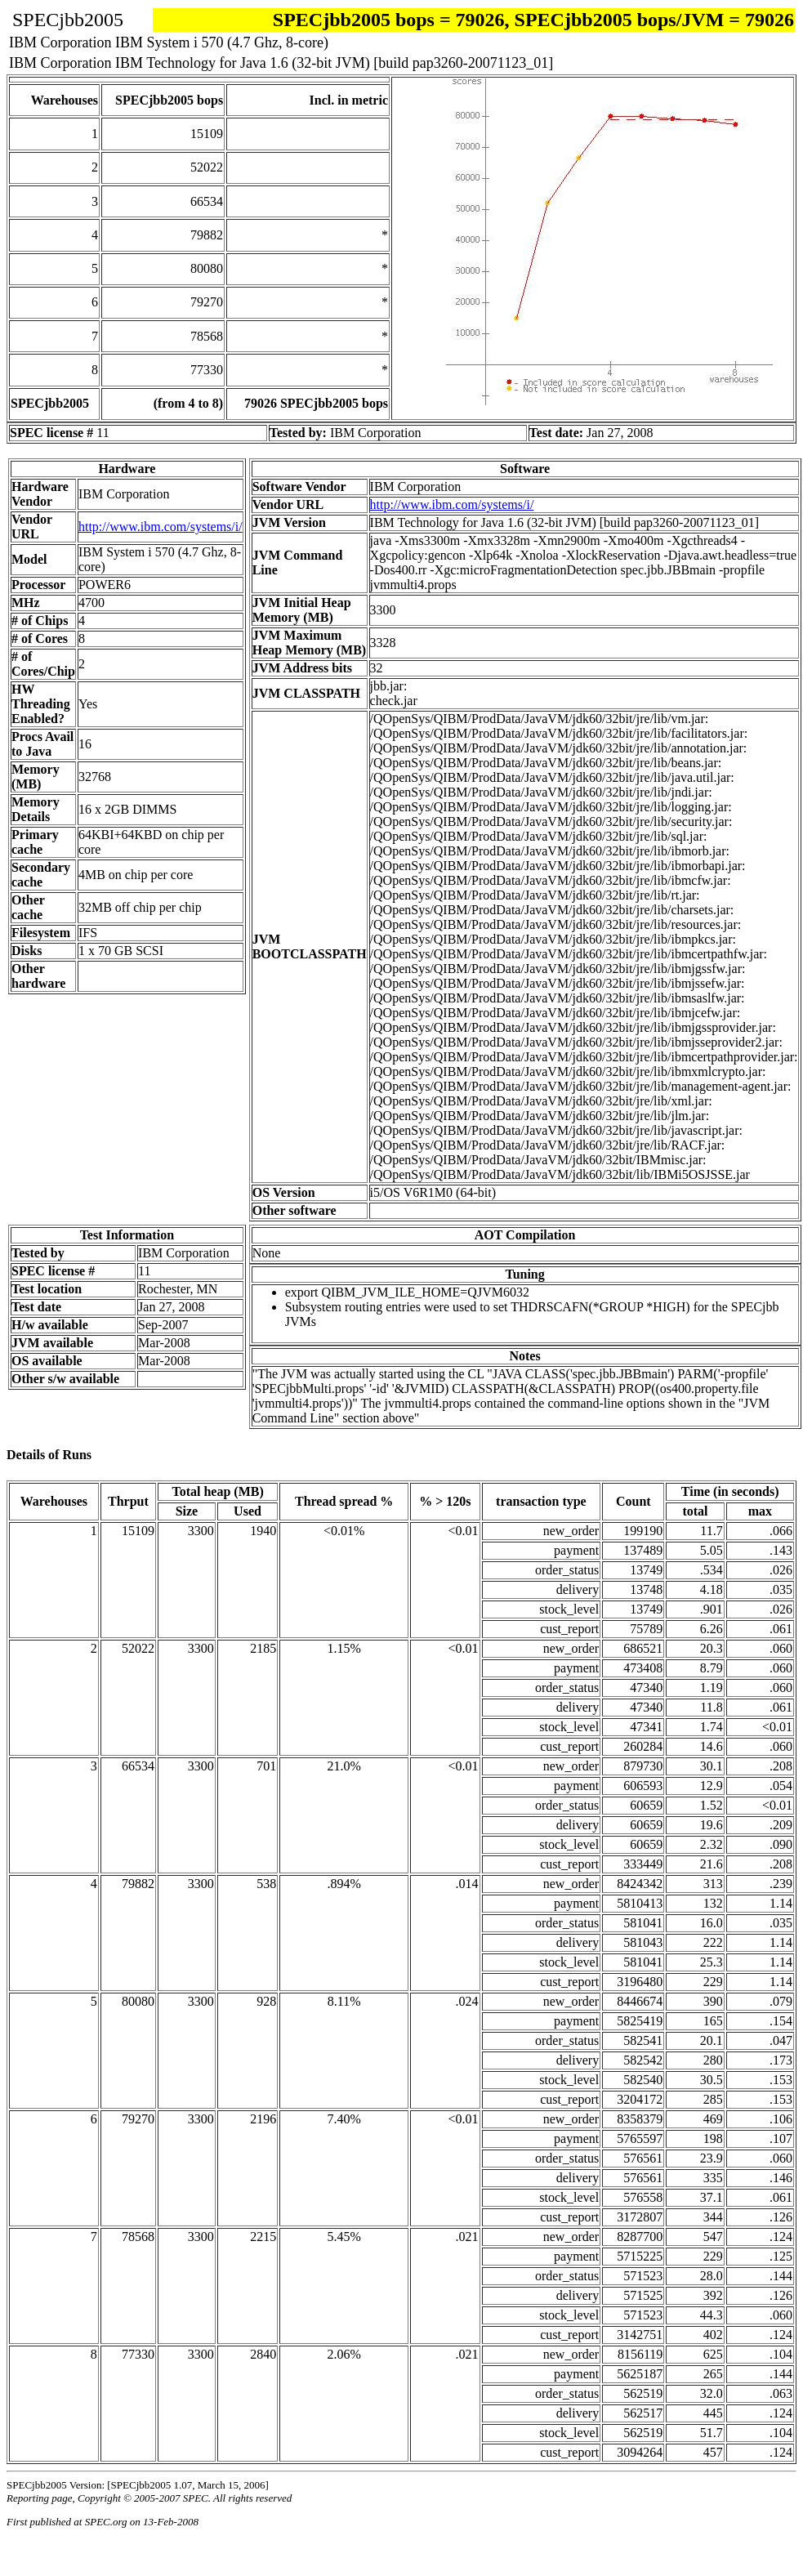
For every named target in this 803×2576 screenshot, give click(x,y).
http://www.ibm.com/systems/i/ (160, 527)
